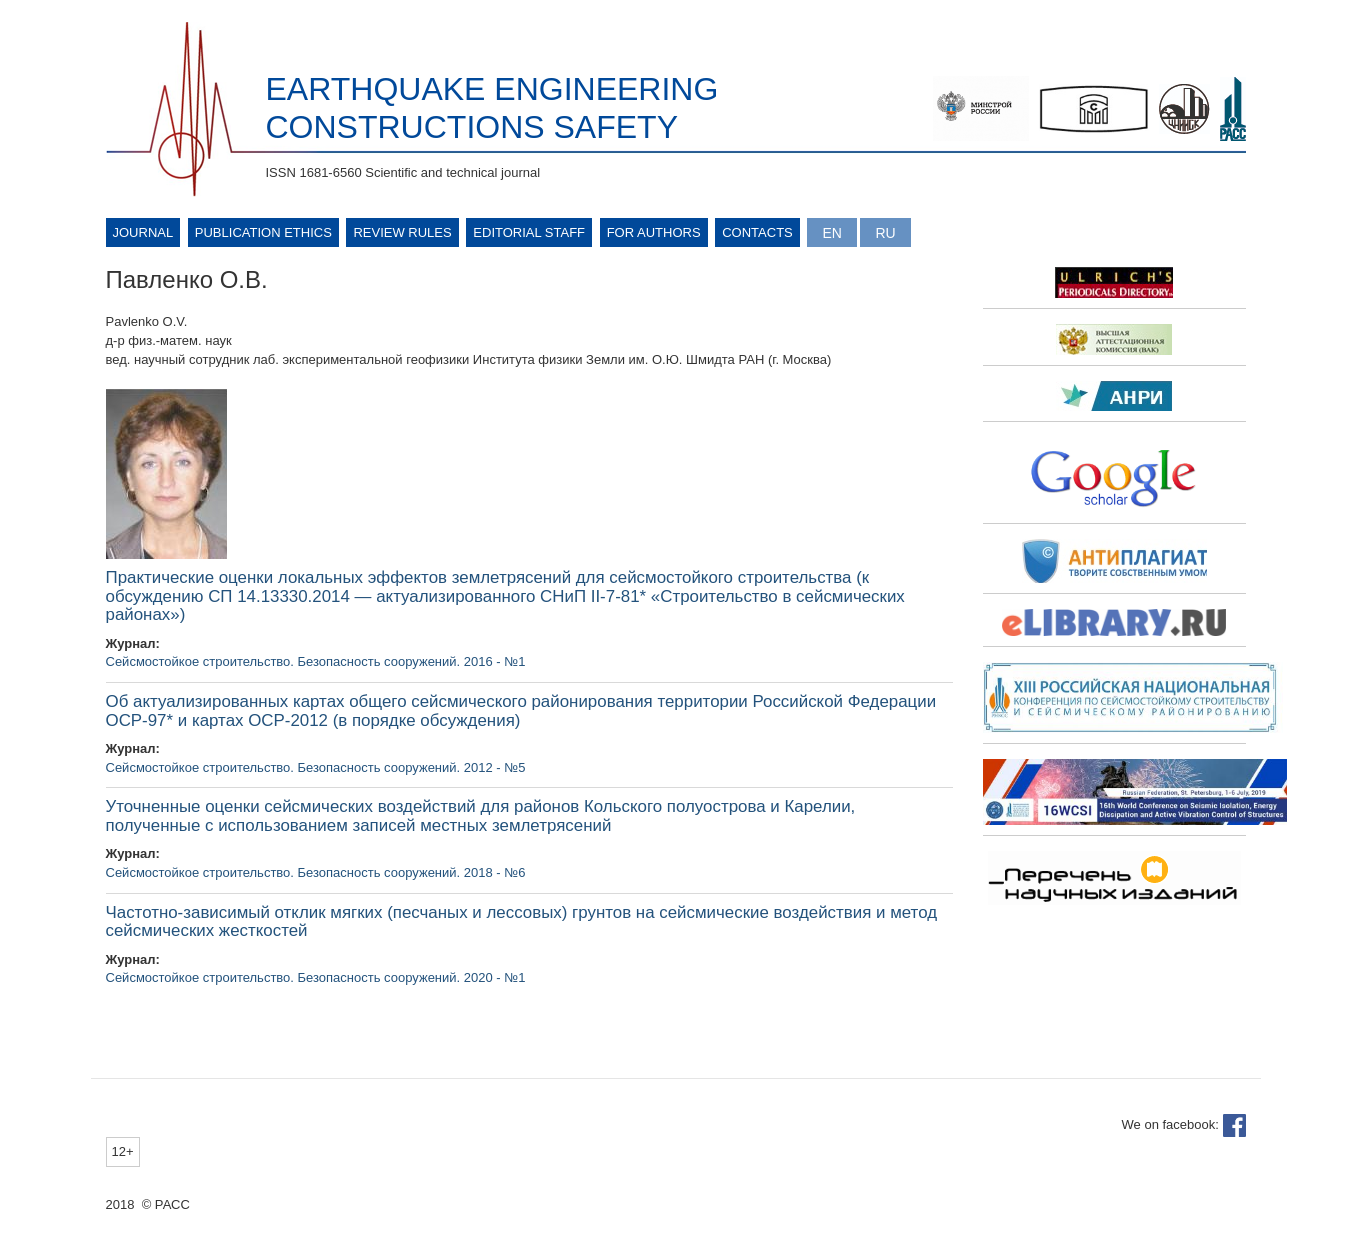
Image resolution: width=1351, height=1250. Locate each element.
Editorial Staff (529, 232)
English (831, 232)
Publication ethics (263, 232)
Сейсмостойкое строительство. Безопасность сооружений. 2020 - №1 (316, 977)
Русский (885, 232)
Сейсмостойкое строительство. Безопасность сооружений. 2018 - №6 (316, 872)
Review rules (402, 232)
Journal (143, 232)
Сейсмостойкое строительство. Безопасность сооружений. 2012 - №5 (316, 767)
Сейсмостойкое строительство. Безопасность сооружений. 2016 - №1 (316, 661)
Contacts (757, 232)
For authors (654, 232)
